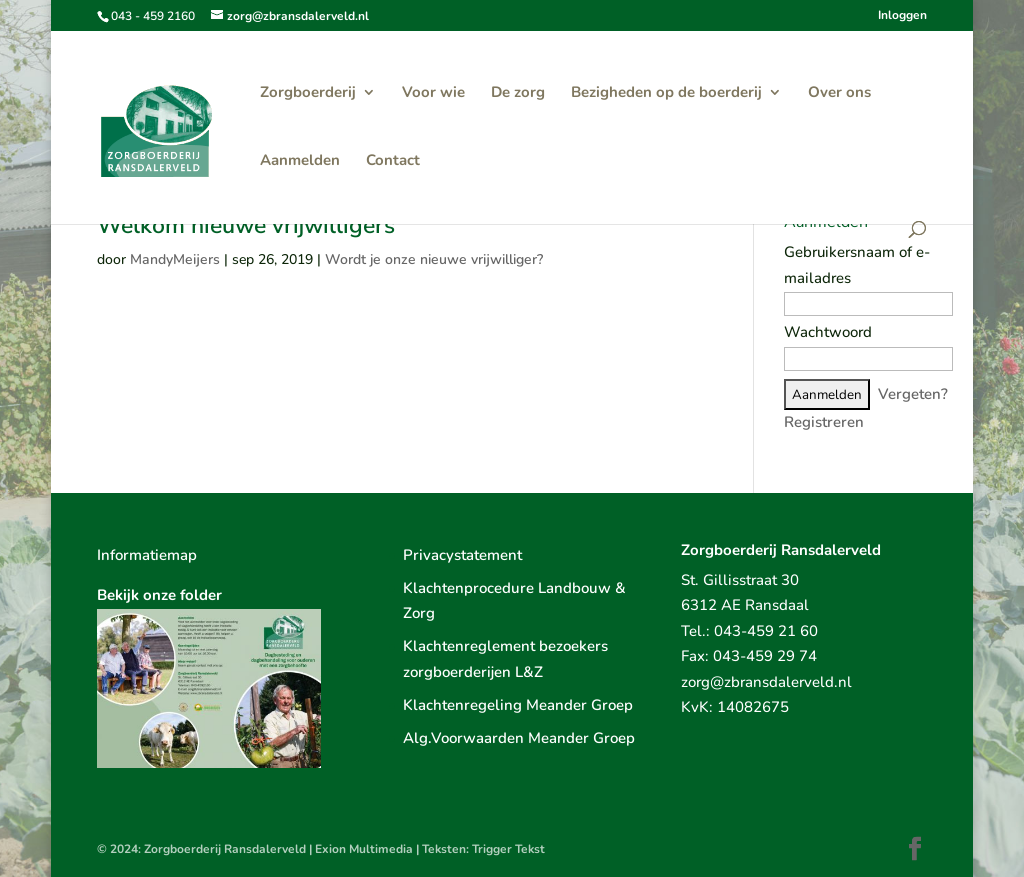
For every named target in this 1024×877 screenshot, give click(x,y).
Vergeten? (913, 394)
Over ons (839, 93)
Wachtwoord (828, 332)
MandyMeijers (175, 259)
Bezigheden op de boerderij (666, 93)
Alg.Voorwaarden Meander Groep (519, 738)
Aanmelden (300, 161)
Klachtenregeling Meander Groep (518, 705)
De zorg (518, 93)
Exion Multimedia (364, 849)
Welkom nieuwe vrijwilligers (246, 225)
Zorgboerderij (308, 93)
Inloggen (902, 16)
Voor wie (433, 93)
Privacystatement (462, 555)
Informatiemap (147, 555)
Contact (393, 161)
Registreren (824, 422)
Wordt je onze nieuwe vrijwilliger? (434, 259)
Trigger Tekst (508, 849)
